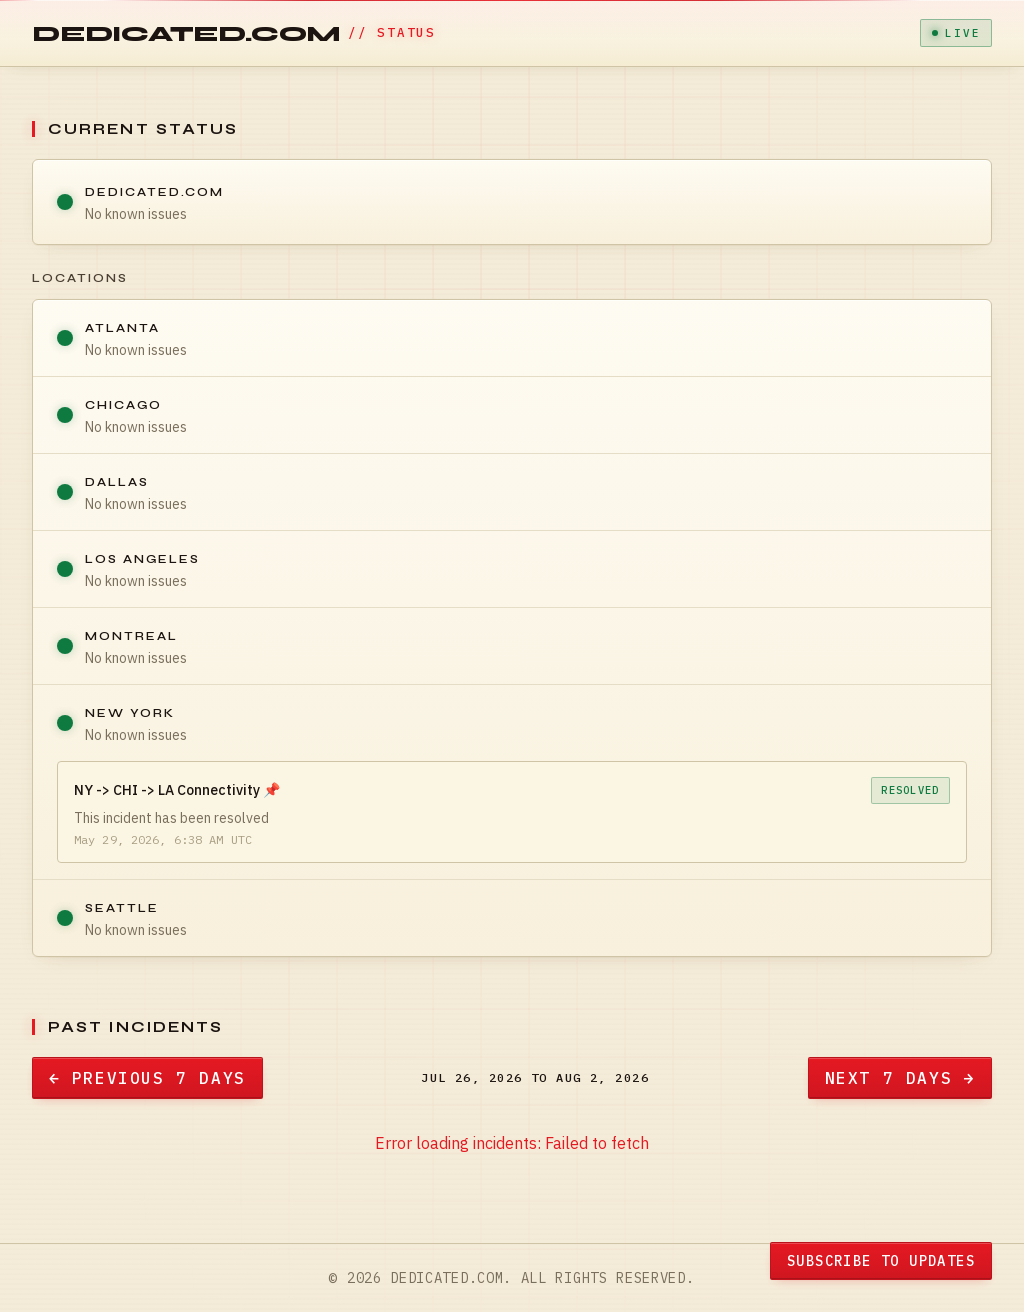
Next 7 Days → (900, 1078)
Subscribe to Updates (881, 1261)
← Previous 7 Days (147, 1078)
